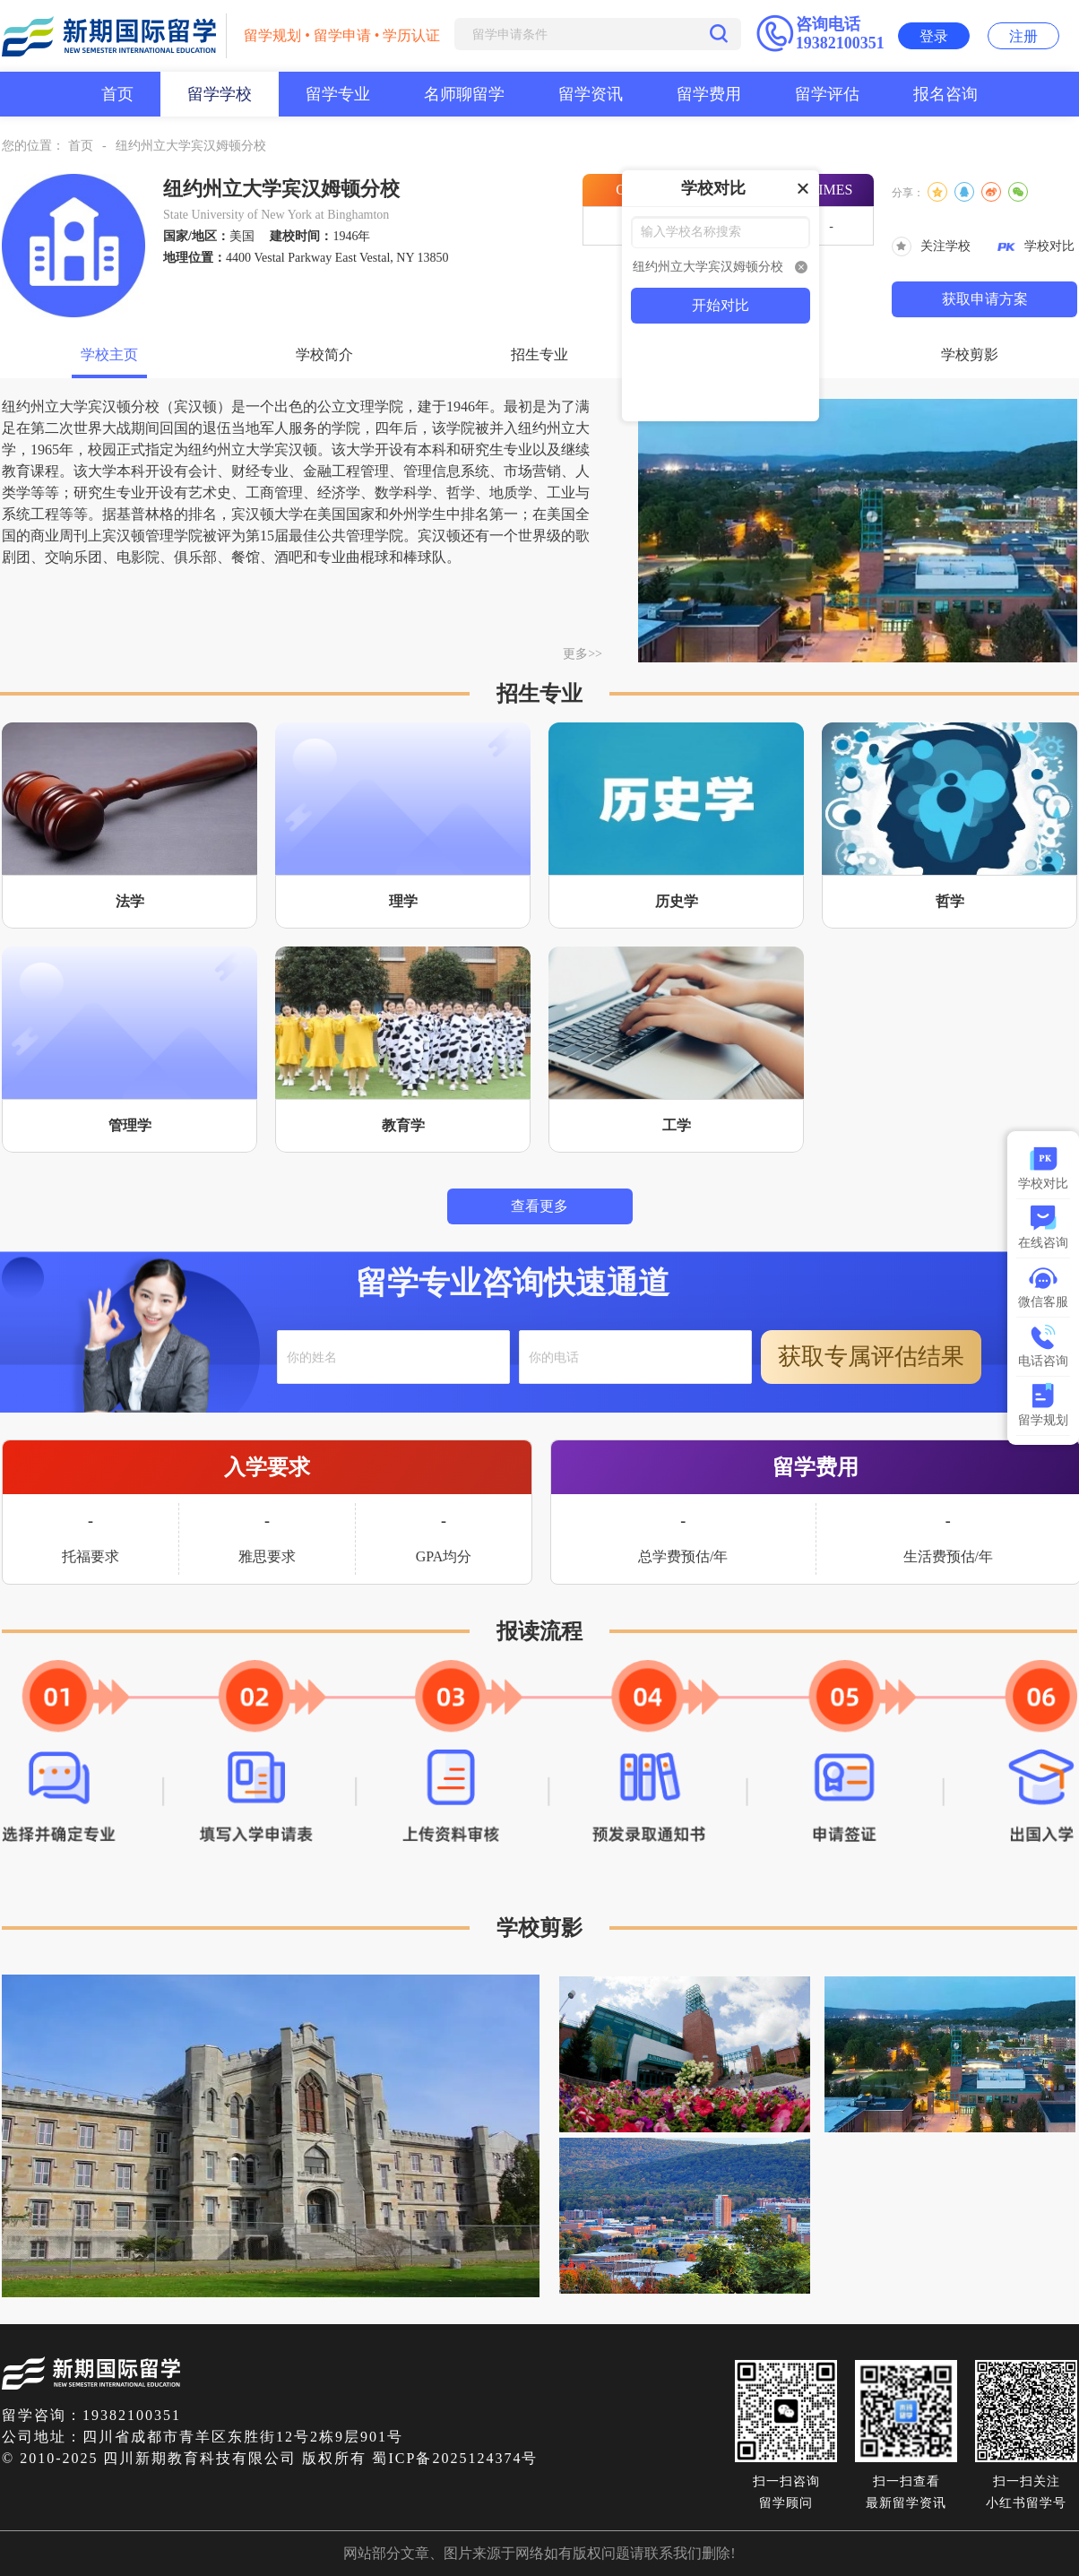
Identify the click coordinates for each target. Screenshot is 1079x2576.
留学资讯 (590, 94)
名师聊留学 (464, 94)
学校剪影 (969, 354)
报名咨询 (945, 94)
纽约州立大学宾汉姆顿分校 (191, 145)
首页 (117, 94)
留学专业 (338, 94)
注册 (1023, 36)
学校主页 (109, 354)
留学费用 (709, 94)
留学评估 (827, 94)
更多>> (582, 654)
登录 (933, 36)
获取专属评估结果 (871, 1357)
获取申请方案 (985, 299)
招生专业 (539, 354)
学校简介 (324, 354)
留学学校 (219, 94)
